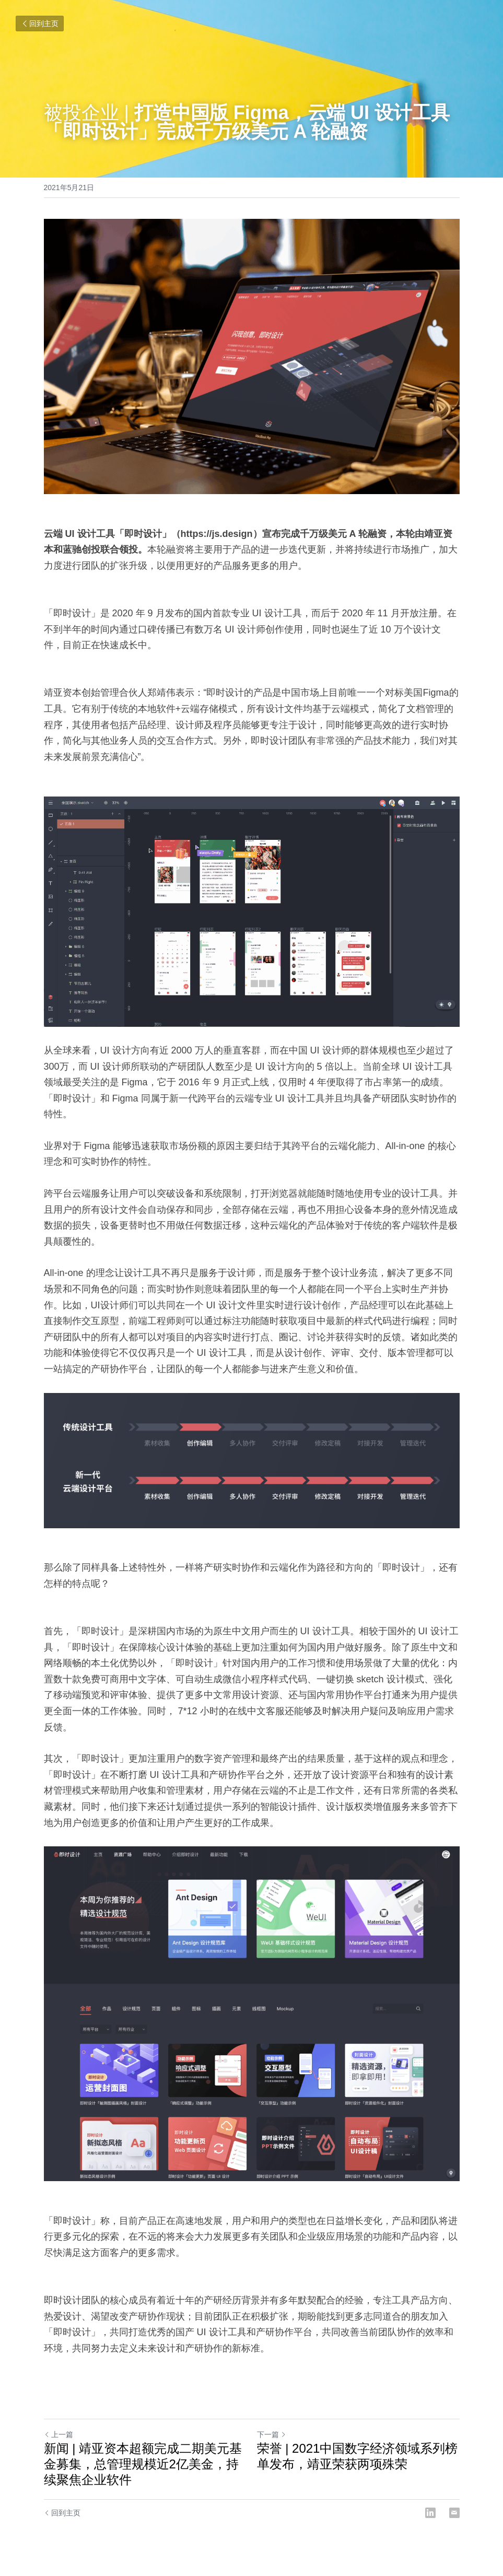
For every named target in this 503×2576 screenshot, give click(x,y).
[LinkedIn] (430, 2513)
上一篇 (58, 2434)
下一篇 (271, 2434)
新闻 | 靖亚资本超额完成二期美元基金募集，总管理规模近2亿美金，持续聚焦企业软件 (143, 2464)
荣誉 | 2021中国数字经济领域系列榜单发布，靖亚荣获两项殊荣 (357, 2456)
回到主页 (40, 23)
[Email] (454, 2513)
